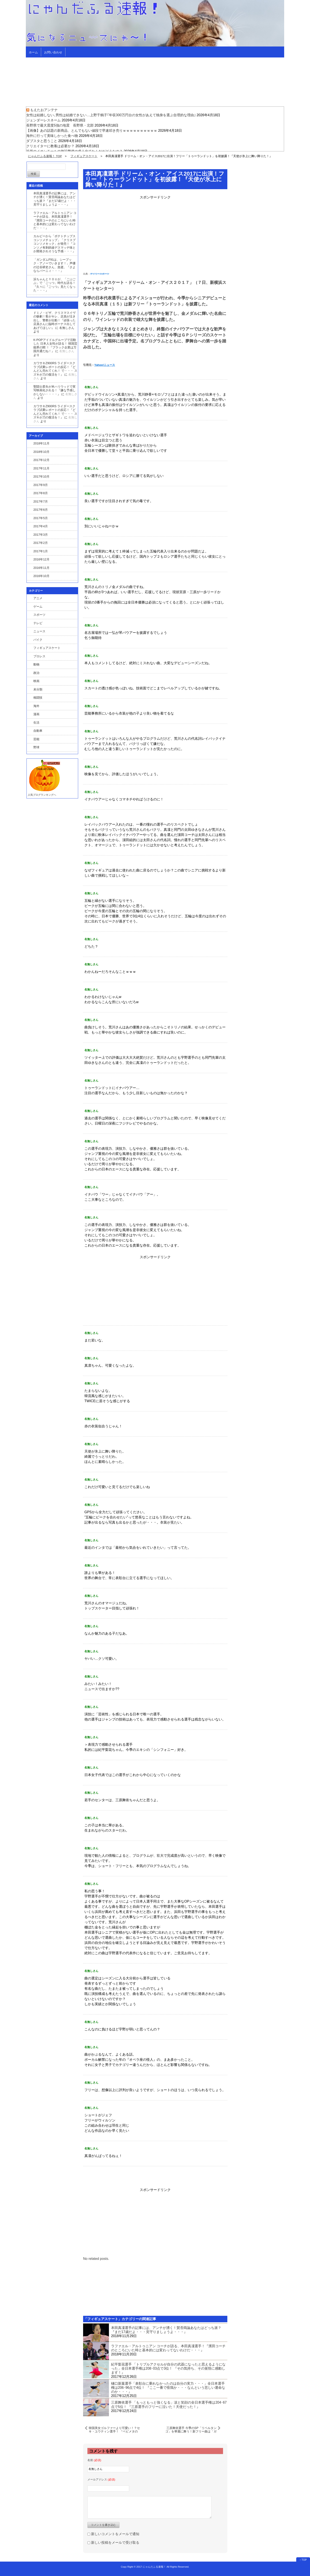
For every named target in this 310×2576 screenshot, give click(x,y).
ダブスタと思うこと (41, 141)
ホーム (33, 52)
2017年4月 (40, 526)
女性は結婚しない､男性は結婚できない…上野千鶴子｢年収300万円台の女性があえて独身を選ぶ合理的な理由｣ (111, 115)
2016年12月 (41, 559)
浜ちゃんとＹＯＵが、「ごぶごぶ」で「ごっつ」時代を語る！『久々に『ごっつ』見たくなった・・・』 (54, 284)
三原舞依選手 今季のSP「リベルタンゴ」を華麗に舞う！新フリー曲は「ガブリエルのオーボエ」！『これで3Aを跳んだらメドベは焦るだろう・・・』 (191, 2429)
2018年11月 (41, 443)
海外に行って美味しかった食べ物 (52, 136)
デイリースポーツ (99, 273)
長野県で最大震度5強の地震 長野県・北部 (60, 125)
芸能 (36, 739)
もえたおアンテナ (44, 110)
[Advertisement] (155, 230)
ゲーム (37, 606)
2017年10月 (41, 476)
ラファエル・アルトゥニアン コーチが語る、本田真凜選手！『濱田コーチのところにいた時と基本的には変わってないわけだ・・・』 (54, 220)
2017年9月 (40, 485)
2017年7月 (40, 501)
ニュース (39, 631)
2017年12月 (41, 460)
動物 (36, 664)
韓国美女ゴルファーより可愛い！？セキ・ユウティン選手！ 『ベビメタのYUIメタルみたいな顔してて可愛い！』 (114, 2429)
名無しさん (66, 328)
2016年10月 (41, 576)
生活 (36, 722)
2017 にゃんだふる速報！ (151, 2566)
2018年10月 (41, 451)
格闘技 (37, 697)
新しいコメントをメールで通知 (115, 2534)
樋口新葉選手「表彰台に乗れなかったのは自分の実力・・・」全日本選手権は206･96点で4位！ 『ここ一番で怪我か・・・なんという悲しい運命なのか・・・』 (168, 2387)
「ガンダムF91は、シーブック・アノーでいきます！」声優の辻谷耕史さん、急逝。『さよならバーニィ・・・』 (54, 265)
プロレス (39, 656)
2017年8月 (40, 493)
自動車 (37, 730)
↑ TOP (303, 2559)
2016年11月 (41, 567)
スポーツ (39, 614)
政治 (36, 673)
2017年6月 (40, 509)
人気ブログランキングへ (42, 794)
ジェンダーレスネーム (43, 120)
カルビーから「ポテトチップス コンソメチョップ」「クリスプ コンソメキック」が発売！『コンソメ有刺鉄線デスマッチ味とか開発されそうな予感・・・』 (54, 243)
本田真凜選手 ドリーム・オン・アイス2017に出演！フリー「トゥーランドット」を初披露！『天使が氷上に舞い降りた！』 (154, 179)
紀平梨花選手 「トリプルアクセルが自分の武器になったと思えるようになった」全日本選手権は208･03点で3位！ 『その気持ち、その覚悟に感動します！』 (168, 2368)
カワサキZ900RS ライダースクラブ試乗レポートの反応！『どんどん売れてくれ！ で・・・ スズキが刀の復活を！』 (55, 368)
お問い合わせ (53, 52)
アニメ (37, 598)
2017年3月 (40, 534)
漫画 (36, 714)
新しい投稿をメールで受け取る (115, 2542)
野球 (36, 747)
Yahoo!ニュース (104, 365)
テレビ (37, 623)
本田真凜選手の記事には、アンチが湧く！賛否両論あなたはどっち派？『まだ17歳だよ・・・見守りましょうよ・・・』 (54, 199)
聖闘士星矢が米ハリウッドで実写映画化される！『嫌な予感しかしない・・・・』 (54, 390)
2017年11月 (41, 468)
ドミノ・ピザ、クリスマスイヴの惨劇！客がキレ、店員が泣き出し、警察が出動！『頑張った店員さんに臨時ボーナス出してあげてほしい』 (54, 320)
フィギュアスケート (46, 648)
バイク (37, 639)
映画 (36, 681)
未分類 (37, 689)
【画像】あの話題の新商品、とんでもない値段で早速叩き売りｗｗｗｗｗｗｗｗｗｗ (91, 130)
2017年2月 (40, 543)
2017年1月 (40, 551)
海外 (36, 706)
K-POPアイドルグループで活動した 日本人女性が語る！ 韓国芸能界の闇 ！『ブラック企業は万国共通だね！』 (55, 345)
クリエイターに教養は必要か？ (50, 146)
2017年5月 (40, 518)
